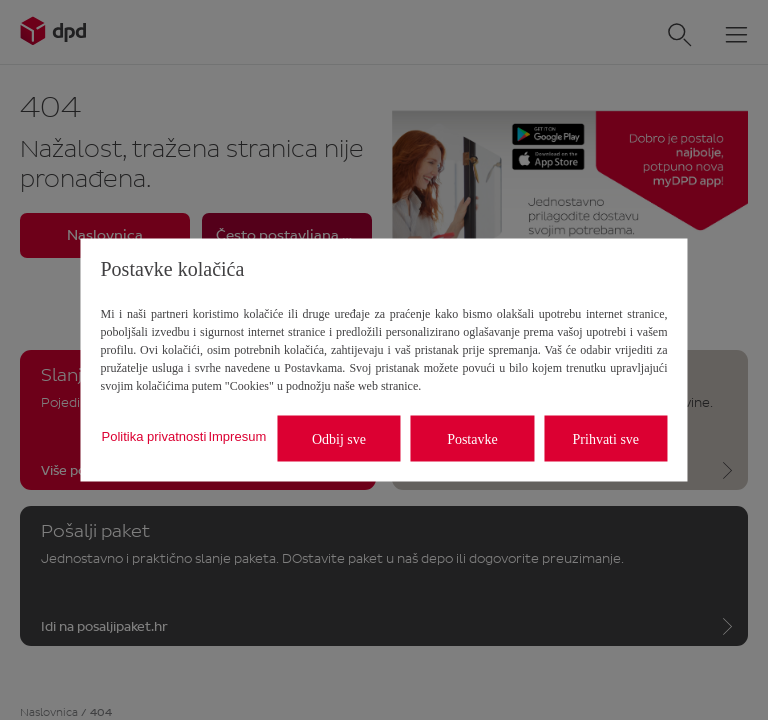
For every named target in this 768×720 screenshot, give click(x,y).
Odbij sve (339, 438)
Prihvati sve (606, 438)
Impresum (237, 435)
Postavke (472, 438)
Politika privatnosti (154, 435)
